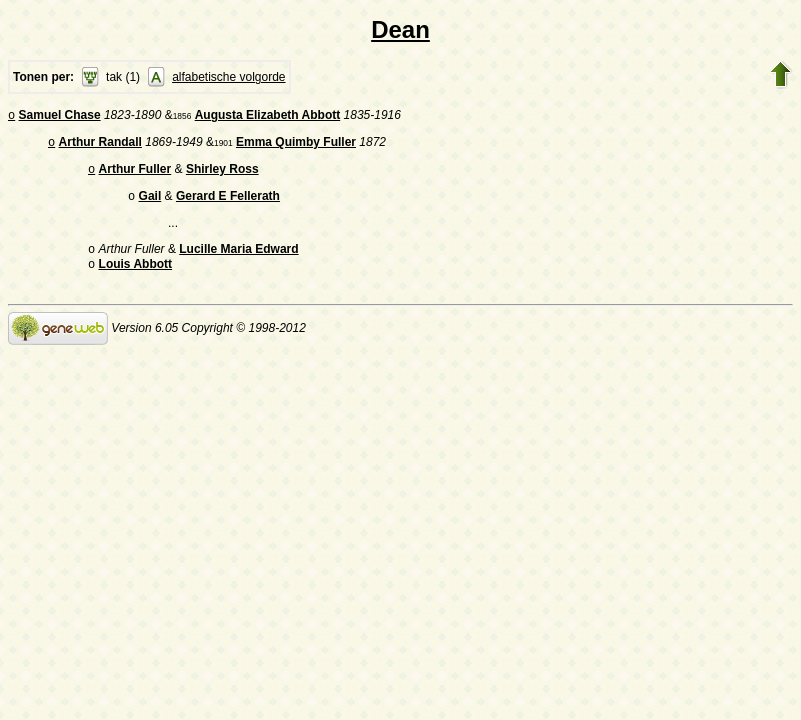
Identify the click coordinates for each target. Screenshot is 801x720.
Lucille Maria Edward (238, 259)
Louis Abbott (136, 276)
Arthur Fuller (135, 175)
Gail (150, 204)
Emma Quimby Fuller (296, 146)
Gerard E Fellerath (228, 204)
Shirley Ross (222, 175)
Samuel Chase (60, 117)
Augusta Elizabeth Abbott (268, 117)
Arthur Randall (100, 146)
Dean (400, 29)
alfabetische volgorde (228, 77)
